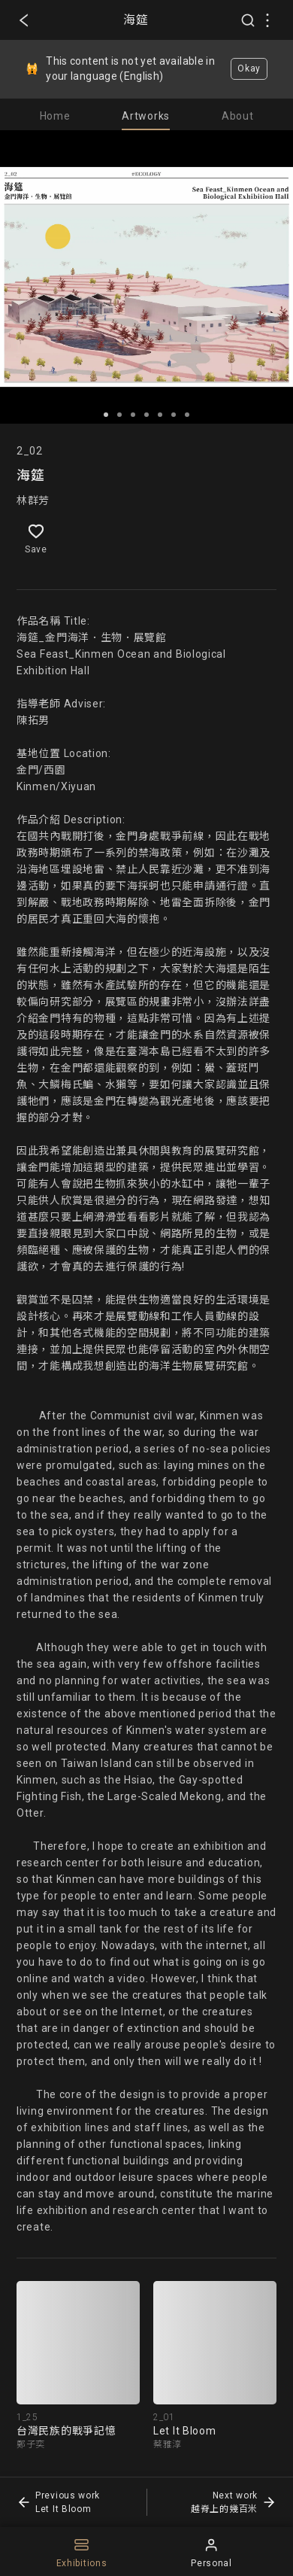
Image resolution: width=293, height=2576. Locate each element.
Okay (249, 68)
